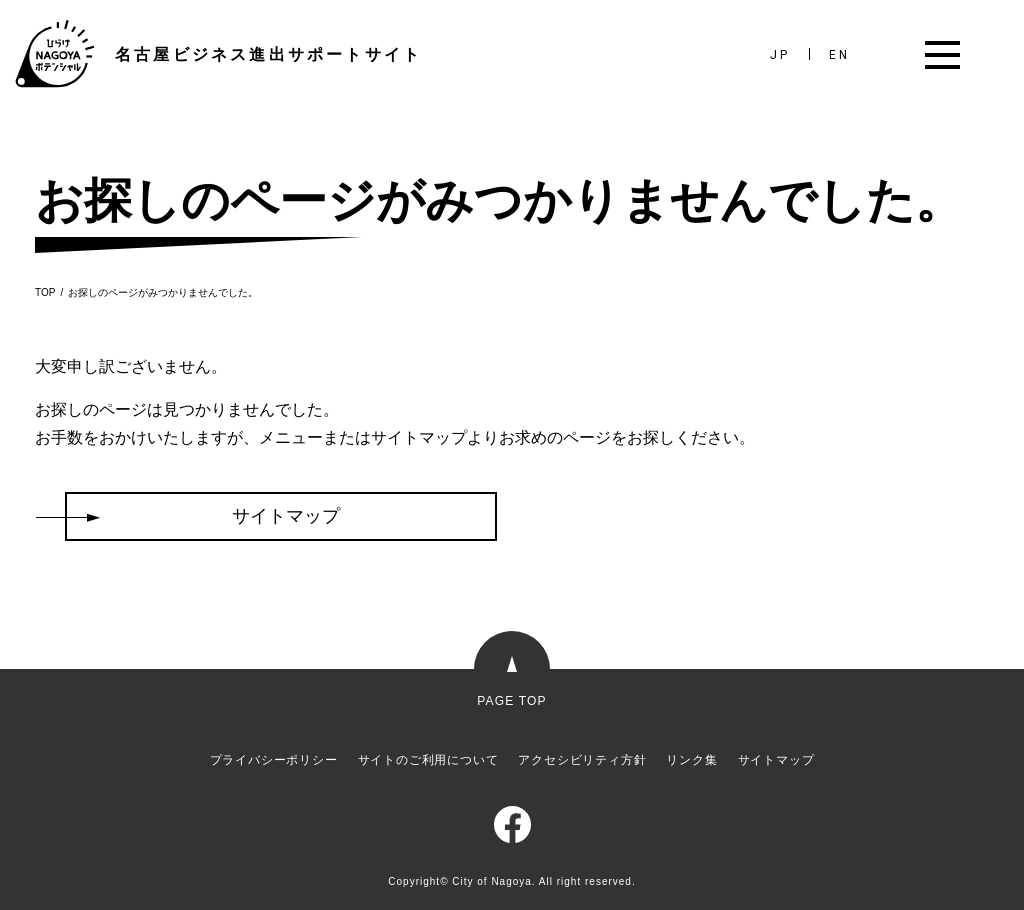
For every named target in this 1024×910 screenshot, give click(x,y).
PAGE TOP (512, 700)
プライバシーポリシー (274, 760)
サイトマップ (776, 760)
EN (839, 55)
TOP (45, 293)
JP (779, 55)
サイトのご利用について (428, 760)
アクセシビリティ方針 (582, 760)
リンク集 (691, 760)
